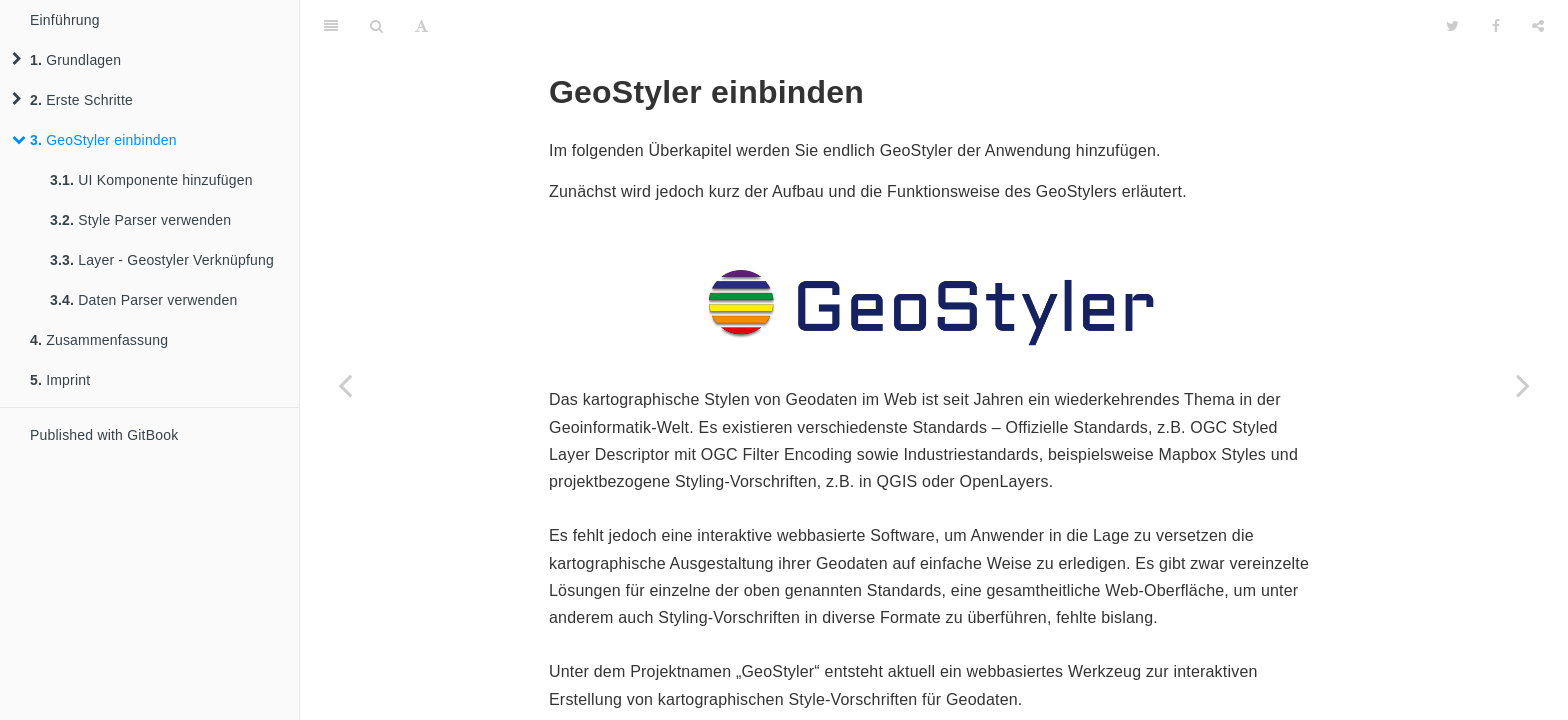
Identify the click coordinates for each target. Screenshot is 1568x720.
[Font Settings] (421, 25)
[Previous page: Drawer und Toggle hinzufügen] (345, 385)
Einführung (65, 20)
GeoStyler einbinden (94, 140)
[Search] (376, 25)
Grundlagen (66, 60)
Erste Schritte (72, 100)
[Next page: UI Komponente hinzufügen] (1523, 385)
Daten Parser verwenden (144, 300)
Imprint (60, 380)
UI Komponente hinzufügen (151, 180)
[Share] (1538, 25)
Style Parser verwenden (140, 220)
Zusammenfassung (99, 340)
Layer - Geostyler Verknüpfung (162, 260)
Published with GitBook (104, 435)
